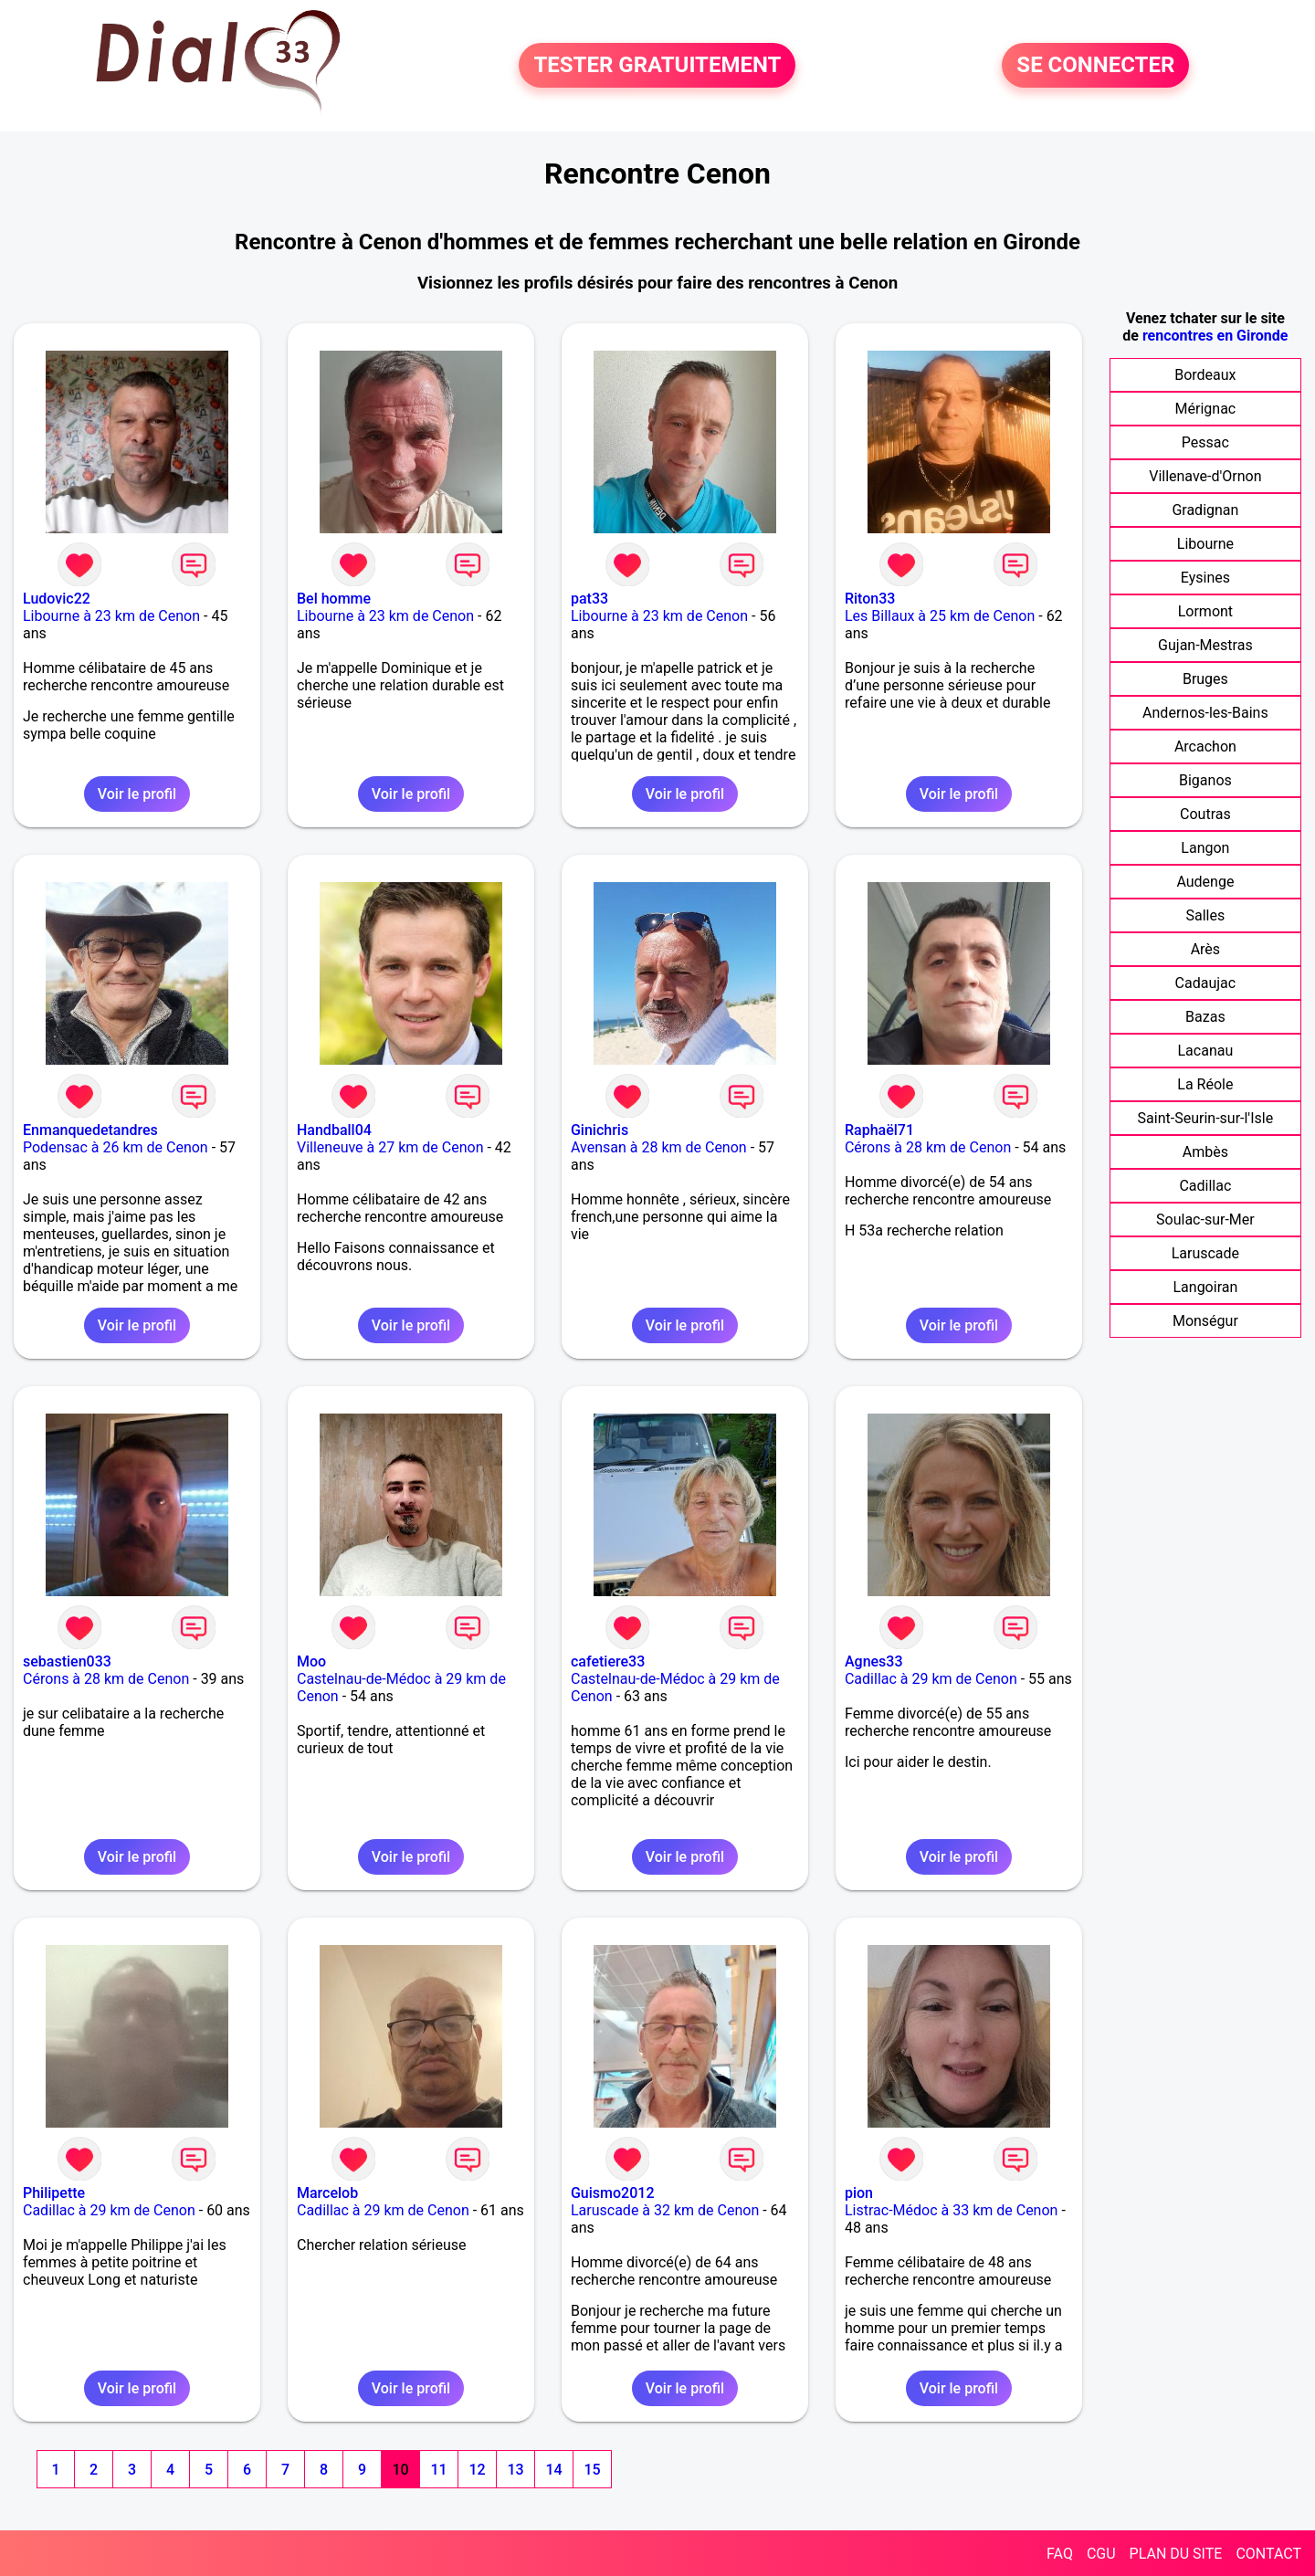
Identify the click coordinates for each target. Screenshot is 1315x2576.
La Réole (1205, 1084)
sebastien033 (67, 1661)
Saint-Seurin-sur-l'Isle (1206, 1118)
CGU (1101, 2553)
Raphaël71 (879, 1130)
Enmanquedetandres (90, 1130)
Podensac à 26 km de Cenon (115, 1147)
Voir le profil (137, 794)
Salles (1206, 915)
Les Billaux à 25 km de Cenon (940, 616)
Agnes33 (874, 1661)
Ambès (1205, 1152)
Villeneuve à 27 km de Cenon (390, 1147)
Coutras (1205, 814)
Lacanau (1206, 1050)
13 (515, 2469)
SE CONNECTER (1095, 66)
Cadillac (1205, 1185)
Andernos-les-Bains (1205, 712)
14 (553, 2469)
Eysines (1205, 577)
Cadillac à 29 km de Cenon (931, 1679)
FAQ (1060, 2553)
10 (400, 2469)
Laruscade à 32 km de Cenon (665, 2210)
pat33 (589, 598)
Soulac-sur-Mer (1205, 1219)
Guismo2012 (613, 2193)
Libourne (1205, 543)
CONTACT (1268, 2553)
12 (476, 2469)
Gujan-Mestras (1205, 645)
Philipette (54, 2193)
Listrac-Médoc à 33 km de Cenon (951, 2210)
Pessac (1205, 442)
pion (859, 2193)
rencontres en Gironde (1215, 335)
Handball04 (334, 1130)
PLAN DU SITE (1176, 2553)
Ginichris (599, 1130)
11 (438, 2469)
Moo (311, 1661)
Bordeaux (1205, 375)
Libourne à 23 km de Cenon (111, 616)
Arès (1205, 949)
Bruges (1205, 679)
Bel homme (334, 598)
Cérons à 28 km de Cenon (928, 1147)
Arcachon (1205, 746)
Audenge (1205, 881)
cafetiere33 (608, 1661)
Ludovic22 (56, 598)
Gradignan (1205, 510)
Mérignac (1205, 408)
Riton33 (870, 598)
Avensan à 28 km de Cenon (659, 1147)
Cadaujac (1205, 983)
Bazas (1205, 1016)
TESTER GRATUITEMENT (657, 66)
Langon (1205, 848)
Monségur (1205, 1321)
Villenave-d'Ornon (1205, 476)
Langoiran (1205, 1287)
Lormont (1205, 611)
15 (592, 2469)
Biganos (1205, 780)
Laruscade (1205, 1253)
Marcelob (327, 2193)
